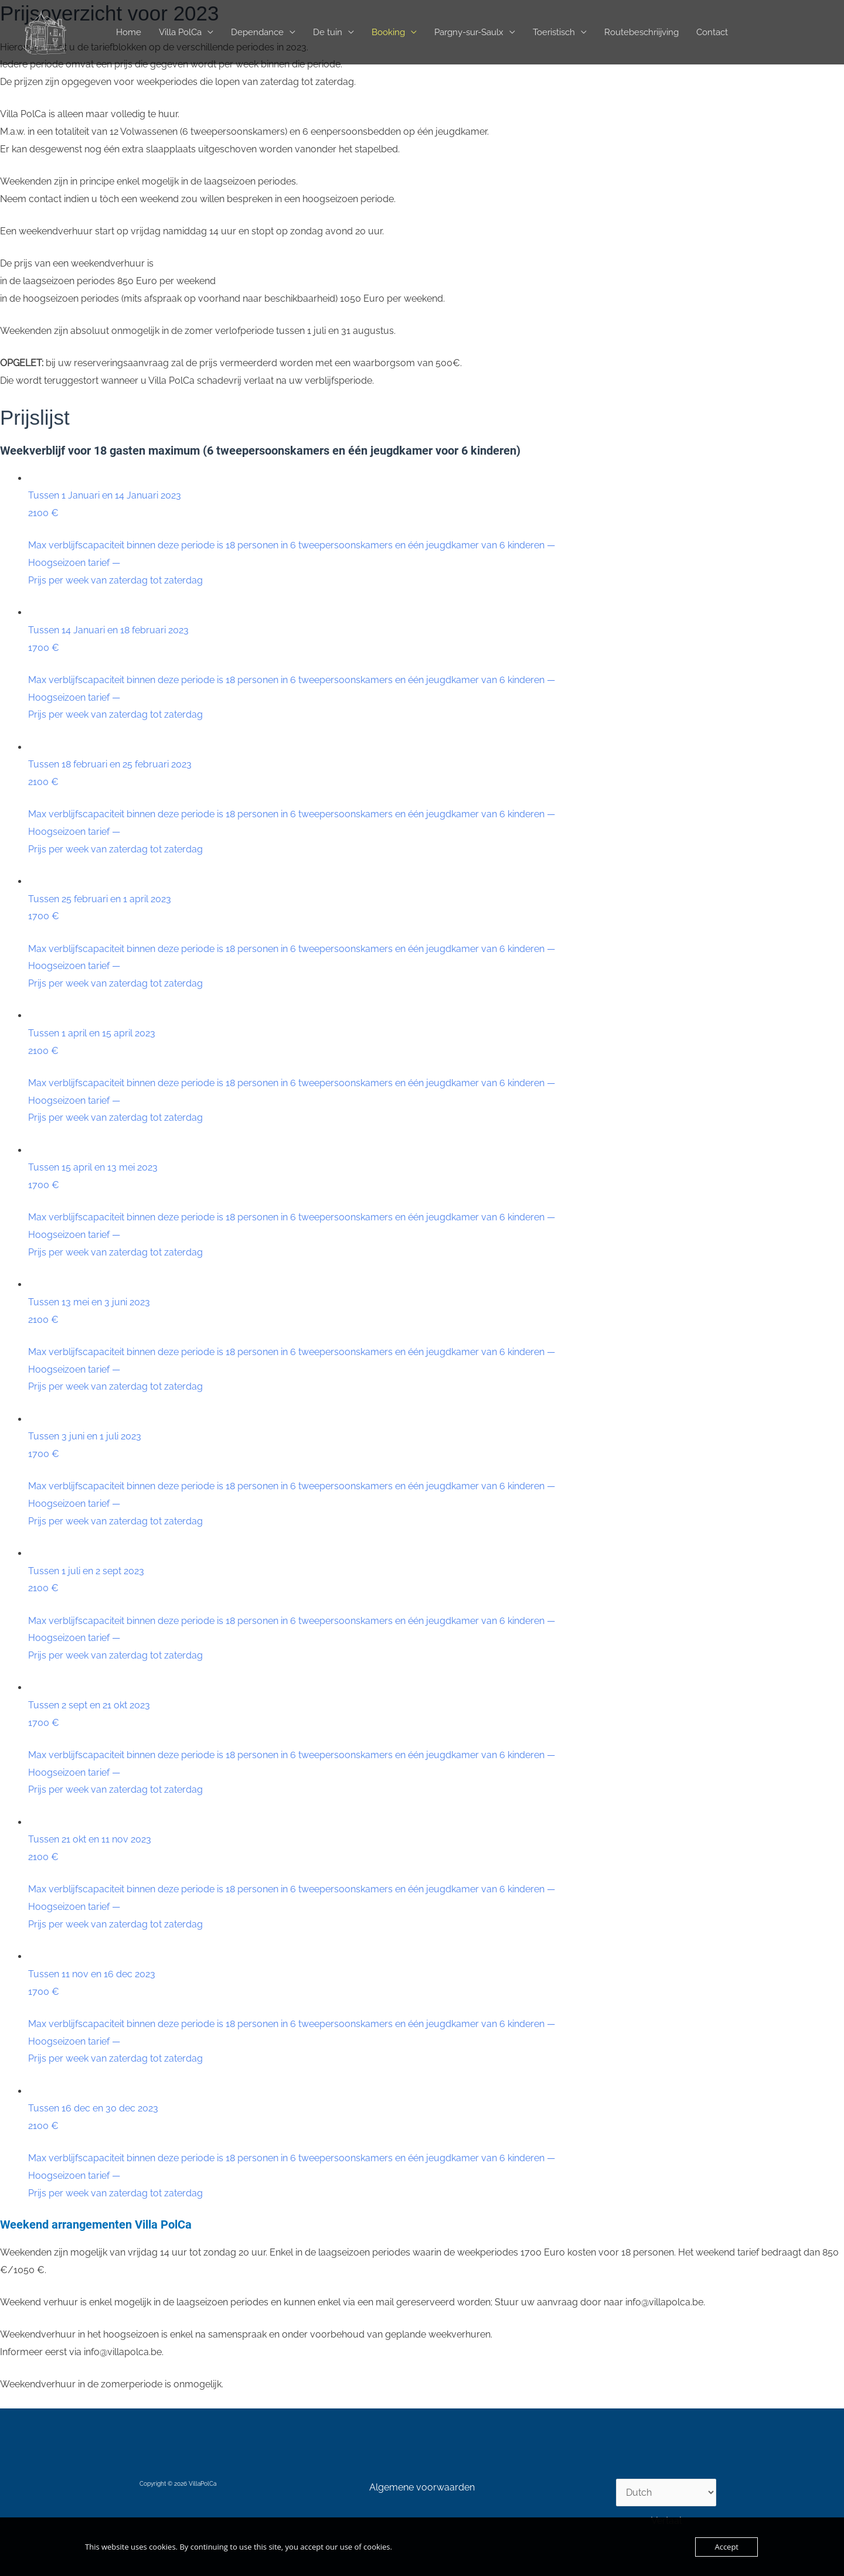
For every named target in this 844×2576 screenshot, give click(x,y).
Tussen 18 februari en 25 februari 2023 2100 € (436, 808)
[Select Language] (666, 2492)
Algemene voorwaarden (422, 2487)
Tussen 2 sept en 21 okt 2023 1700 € (436, 1749)
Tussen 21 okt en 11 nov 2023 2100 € (436, 1883)
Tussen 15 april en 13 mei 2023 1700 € (436, 1211)
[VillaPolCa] (44, 31)
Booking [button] (388, 32)
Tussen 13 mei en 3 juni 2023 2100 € (436, 1346)
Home (128, 32)
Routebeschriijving (641, 32)
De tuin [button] (327, 32)
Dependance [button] (257, 32)
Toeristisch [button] (554, 32)
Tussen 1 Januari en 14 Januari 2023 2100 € (436, 539)
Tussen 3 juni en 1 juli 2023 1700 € (436, 1480)
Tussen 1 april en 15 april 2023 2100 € (436, 1077)
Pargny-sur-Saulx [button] (468, 32)
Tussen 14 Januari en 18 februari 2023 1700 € (436, 674)
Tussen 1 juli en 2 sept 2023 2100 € (436, 1614)
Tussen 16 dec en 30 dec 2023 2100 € (436, 2152)
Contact (712, 32)
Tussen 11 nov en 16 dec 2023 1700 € (436, 2017)
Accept (726, 2546)
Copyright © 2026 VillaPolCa (177, 2484)
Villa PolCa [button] (180, 32)
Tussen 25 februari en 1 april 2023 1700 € (436, 942)
